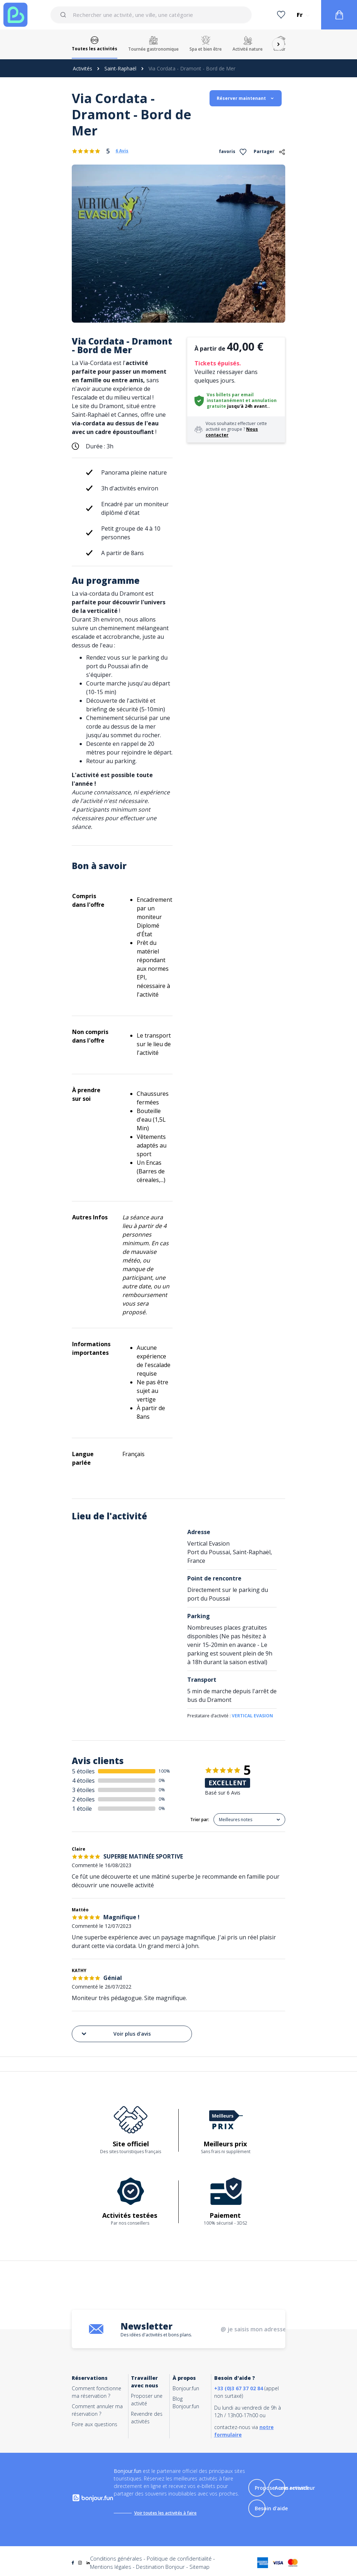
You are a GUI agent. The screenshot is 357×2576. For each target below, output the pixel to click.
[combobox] (151, 14)
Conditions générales (116, 2558)
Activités (82, 68)
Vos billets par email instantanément (230, 397)
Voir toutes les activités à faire (165, 2513)
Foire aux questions (94, 2424)
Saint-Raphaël (120, 68)
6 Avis (122, 151)
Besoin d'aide (271, 2508)
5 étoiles (83, 1771)
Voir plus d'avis (115, 2033)
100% (164, 1771)
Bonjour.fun (186, 2388)
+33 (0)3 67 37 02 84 (238, 2388)
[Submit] (64, 15)
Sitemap (199, 2566)
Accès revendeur (295, 2487)
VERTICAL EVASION (252, 1716)
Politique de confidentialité (179, 2558)
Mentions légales (110, 2566)
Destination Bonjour (160, 2566)
